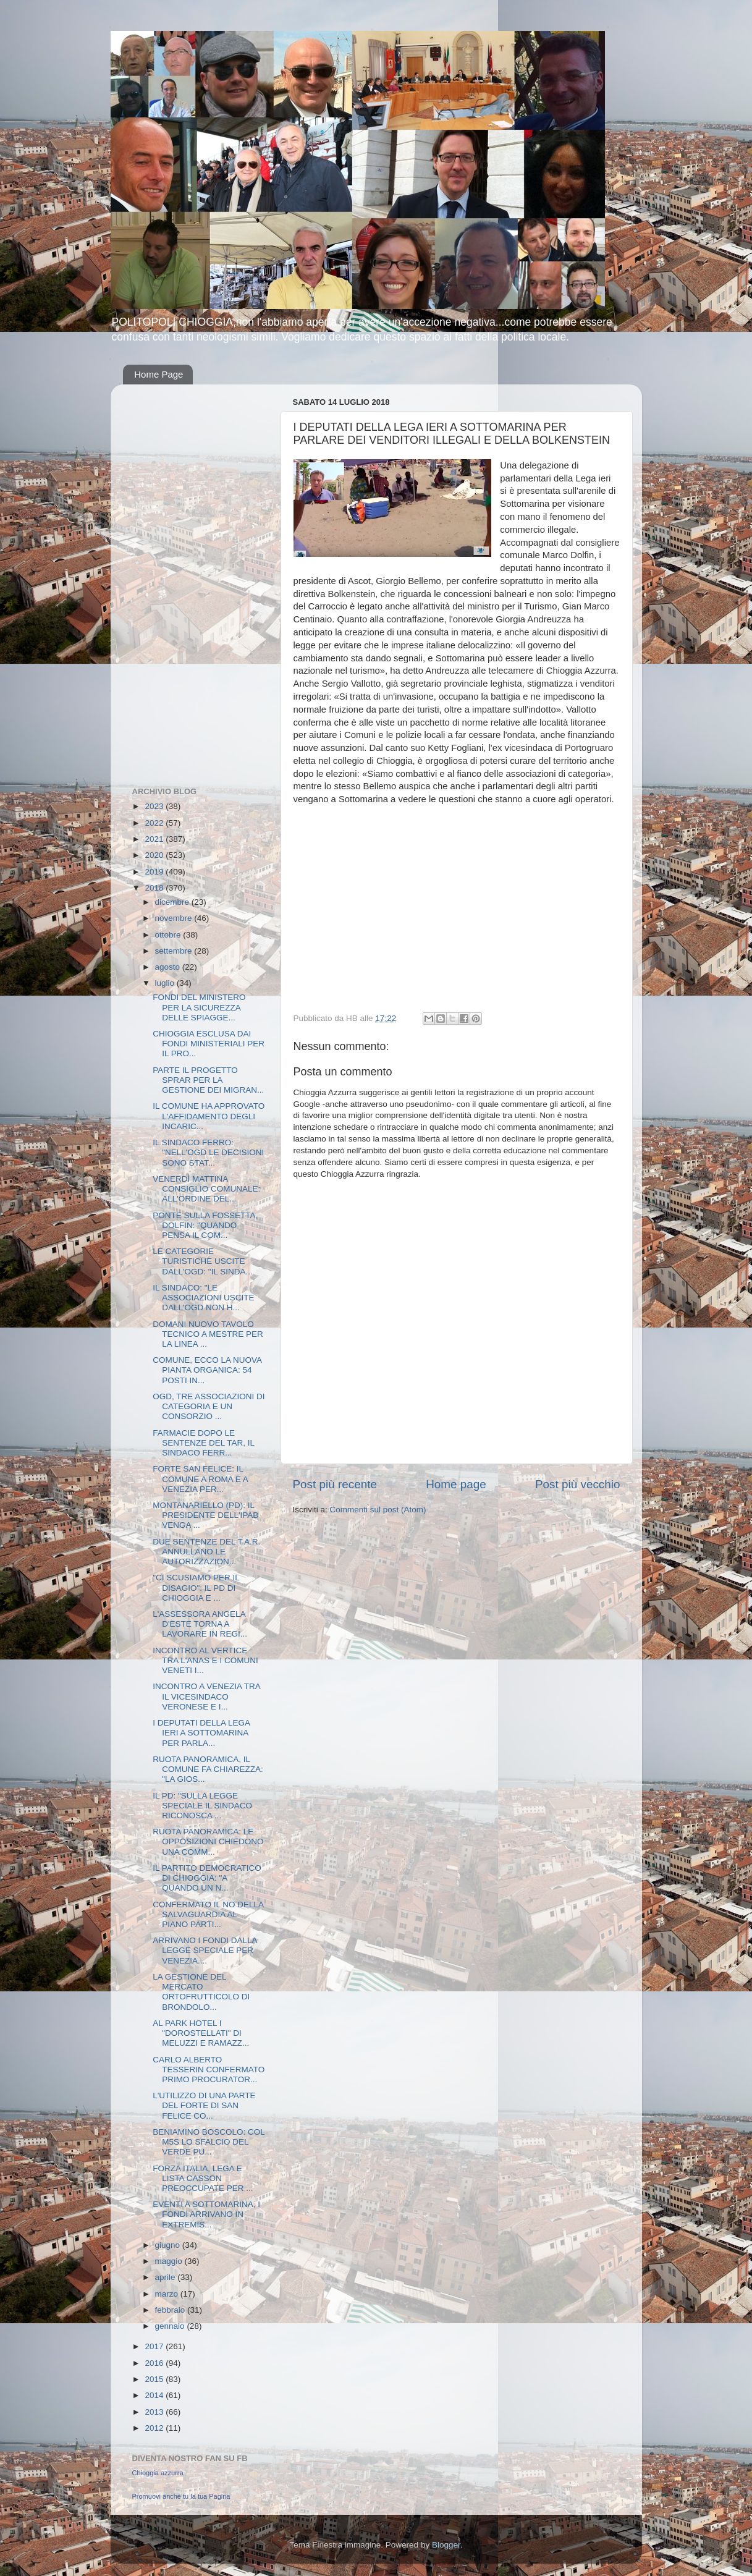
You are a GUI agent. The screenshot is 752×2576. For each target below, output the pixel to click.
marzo (167, 2293)
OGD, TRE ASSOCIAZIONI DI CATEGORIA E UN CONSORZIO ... (208, 1406)
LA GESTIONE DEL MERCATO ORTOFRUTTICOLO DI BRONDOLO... (201, 1992)
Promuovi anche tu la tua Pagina (181, 2496)
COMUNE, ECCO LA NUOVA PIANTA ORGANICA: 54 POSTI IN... (207, 1369)
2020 (155, 855)
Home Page (158, 374)
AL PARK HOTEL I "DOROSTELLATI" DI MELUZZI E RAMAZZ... (201, 2033)
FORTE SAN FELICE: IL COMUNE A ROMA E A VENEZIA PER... (200, 1478)
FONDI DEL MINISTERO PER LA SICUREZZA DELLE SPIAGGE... (199, 1007)
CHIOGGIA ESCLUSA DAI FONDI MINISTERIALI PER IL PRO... (208, 1043)
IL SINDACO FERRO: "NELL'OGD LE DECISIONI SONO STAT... (208, 1152)
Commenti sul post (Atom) (378, 1509)
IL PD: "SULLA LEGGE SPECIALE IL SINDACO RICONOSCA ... (202, 1805)
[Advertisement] (181, 579)
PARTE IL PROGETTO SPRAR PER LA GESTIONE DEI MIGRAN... (208, 1080)
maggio (170, 2261)
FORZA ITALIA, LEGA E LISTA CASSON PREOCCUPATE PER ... (203, 2178)
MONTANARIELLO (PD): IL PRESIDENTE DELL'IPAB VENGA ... (205, 1515)
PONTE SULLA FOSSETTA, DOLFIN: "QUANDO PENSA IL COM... (205, 1225)
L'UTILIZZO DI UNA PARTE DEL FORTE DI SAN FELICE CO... (204, 2105)
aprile (166, 2277)
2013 (155, 2412)
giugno (168, 2245)
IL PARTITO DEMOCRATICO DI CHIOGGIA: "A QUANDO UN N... (207, 1877)
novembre (175, 918)
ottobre (169, 934)
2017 (155, 2346)
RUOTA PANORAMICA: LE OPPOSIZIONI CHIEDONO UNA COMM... (208, 1841)
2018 (155, 887)
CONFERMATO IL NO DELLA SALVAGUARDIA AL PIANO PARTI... (208, 1914)
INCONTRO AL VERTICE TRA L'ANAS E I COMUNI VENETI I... (205, 1660)
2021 (155, 839)
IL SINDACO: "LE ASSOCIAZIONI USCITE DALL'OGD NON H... (203, 1297)
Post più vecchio (577, 1484)
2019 (155, 871)
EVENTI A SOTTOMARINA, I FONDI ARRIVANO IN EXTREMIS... (206, 2214)
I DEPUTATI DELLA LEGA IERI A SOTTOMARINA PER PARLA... (201, 1732)
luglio (166, 983)
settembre (175, 950)
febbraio (171, 2310)
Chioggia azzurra (158, 2472)
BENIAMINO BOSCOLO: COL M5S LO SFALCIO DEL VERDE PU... (208, 2141)
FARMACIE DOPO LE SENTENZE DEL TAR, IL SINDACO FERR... (203, 1442)
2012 (155, 2428)
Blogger (446, 2544)
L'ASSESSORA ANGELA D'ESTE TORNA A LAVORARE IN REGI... (200, 1623)
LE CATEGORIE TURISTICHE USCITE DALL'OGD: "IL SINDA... (202, 1261)
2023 (155, 806)
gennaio (171, 2326)
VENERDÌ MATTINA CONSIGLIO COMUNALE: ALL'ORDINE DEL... (206, 1188)
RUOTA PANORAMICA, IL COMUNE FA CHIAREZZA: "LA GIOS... (208, 1769)
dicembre (173, 902)
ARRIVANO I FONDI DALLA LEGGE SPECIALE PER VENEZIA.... (205, 1950)
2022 (155, 823)
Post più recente (335, 1484)
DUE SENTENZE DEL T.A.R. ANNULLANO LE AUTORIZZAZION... (206, 1551)
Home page (456, 1484)
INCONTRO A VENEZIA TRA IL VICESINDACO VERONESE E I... (206, 1696)
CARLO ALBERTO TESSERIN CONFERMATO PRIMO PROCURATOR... (208, 2069)
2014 (155, 2395)
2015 (155, 2379)
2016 (155, 2363)
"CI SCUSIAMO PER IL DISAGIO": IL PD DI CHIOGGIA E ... (196, 1587)
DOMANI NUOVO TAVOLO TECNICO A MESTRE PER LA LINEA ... (208, 1334)
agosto (168, 967)
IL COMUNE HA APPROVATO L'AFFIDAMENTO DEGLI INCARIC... (208, 1115)
